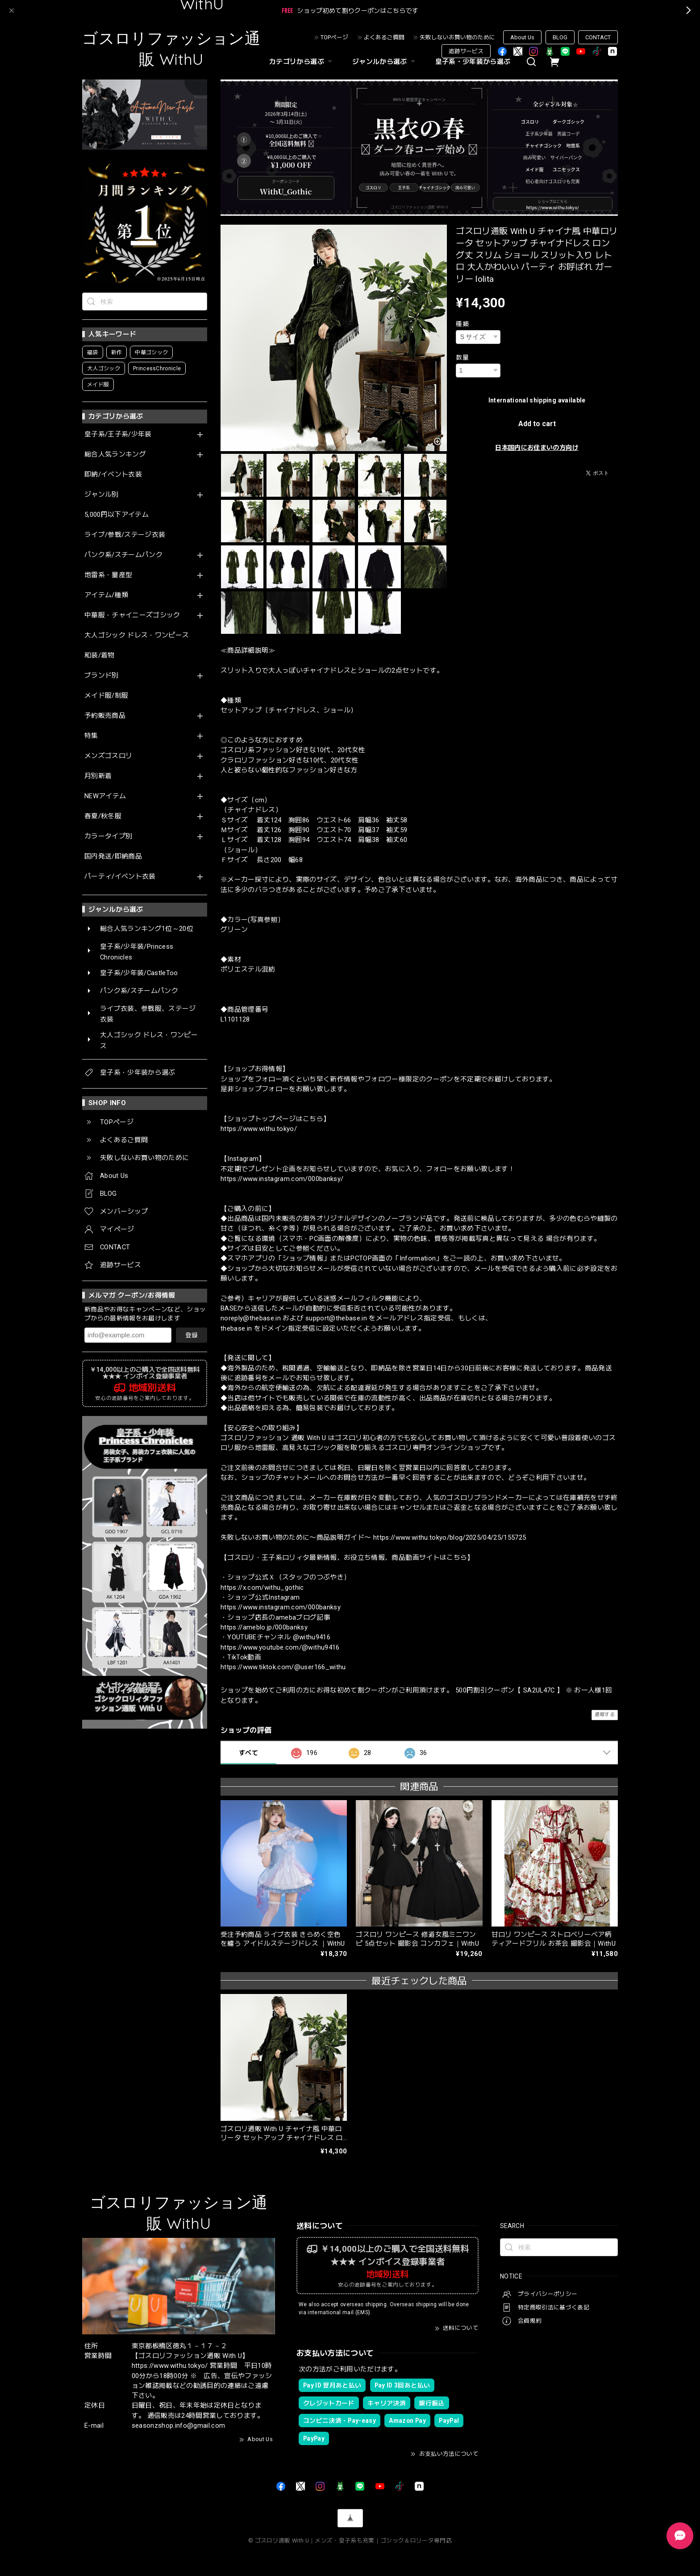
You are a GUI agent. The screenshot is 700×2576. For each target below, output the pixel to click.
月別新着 (98, 776)
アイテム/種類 (106, 595)
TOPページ (334, 37)
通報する (605, 1714)
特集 (91, 736)
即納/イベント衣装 (113, 474)
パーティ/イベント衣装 (120, 876)
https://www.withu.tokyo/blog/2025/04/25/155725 (449, 1537)
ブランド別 (101, 675)
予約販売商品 (104, 716)
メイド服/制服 (106, 695)
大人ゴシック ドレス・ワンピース (136, 635)
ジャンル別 (101, 494)
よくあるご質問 (384, 37)
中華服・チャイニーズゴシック (132, 615)
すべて (248, 1752)
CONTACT (598, 37)
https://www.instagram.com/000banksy (281, 1607)
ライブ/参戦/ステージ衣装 (124, 535)
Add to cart (537, 423)
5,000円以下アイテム (116, 515)
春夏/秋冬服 (102, 816)
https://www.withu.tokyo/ (259, 1129)
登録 (191, 1335)
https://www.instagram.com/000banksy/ (282, 1179)
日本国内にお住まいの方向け (536, 447)
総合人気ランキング (115, 454)
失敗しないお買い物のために (457, 37)
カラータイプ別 (108, 836)
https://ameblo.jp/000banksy (264, 1627)
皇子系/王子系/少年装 (118, 434)
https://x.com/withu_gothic (262, 1587)
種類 (462, 323)
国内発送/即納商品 (113, 856)
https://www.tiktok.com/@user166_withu (283, 1667)
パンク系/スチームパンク (123, 555)
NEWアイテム (105, 796)
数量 (462, 357)
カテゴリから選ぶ (301, 61)
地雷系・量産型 (108, 575)
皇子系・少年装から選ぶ (473, 62)
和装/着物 (99, 655)
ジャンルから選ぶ (384, 61)
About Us (522, 37)
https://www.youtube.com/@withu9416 (280, 1647)
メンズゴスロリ (108, 756)
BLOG (560, 37)
